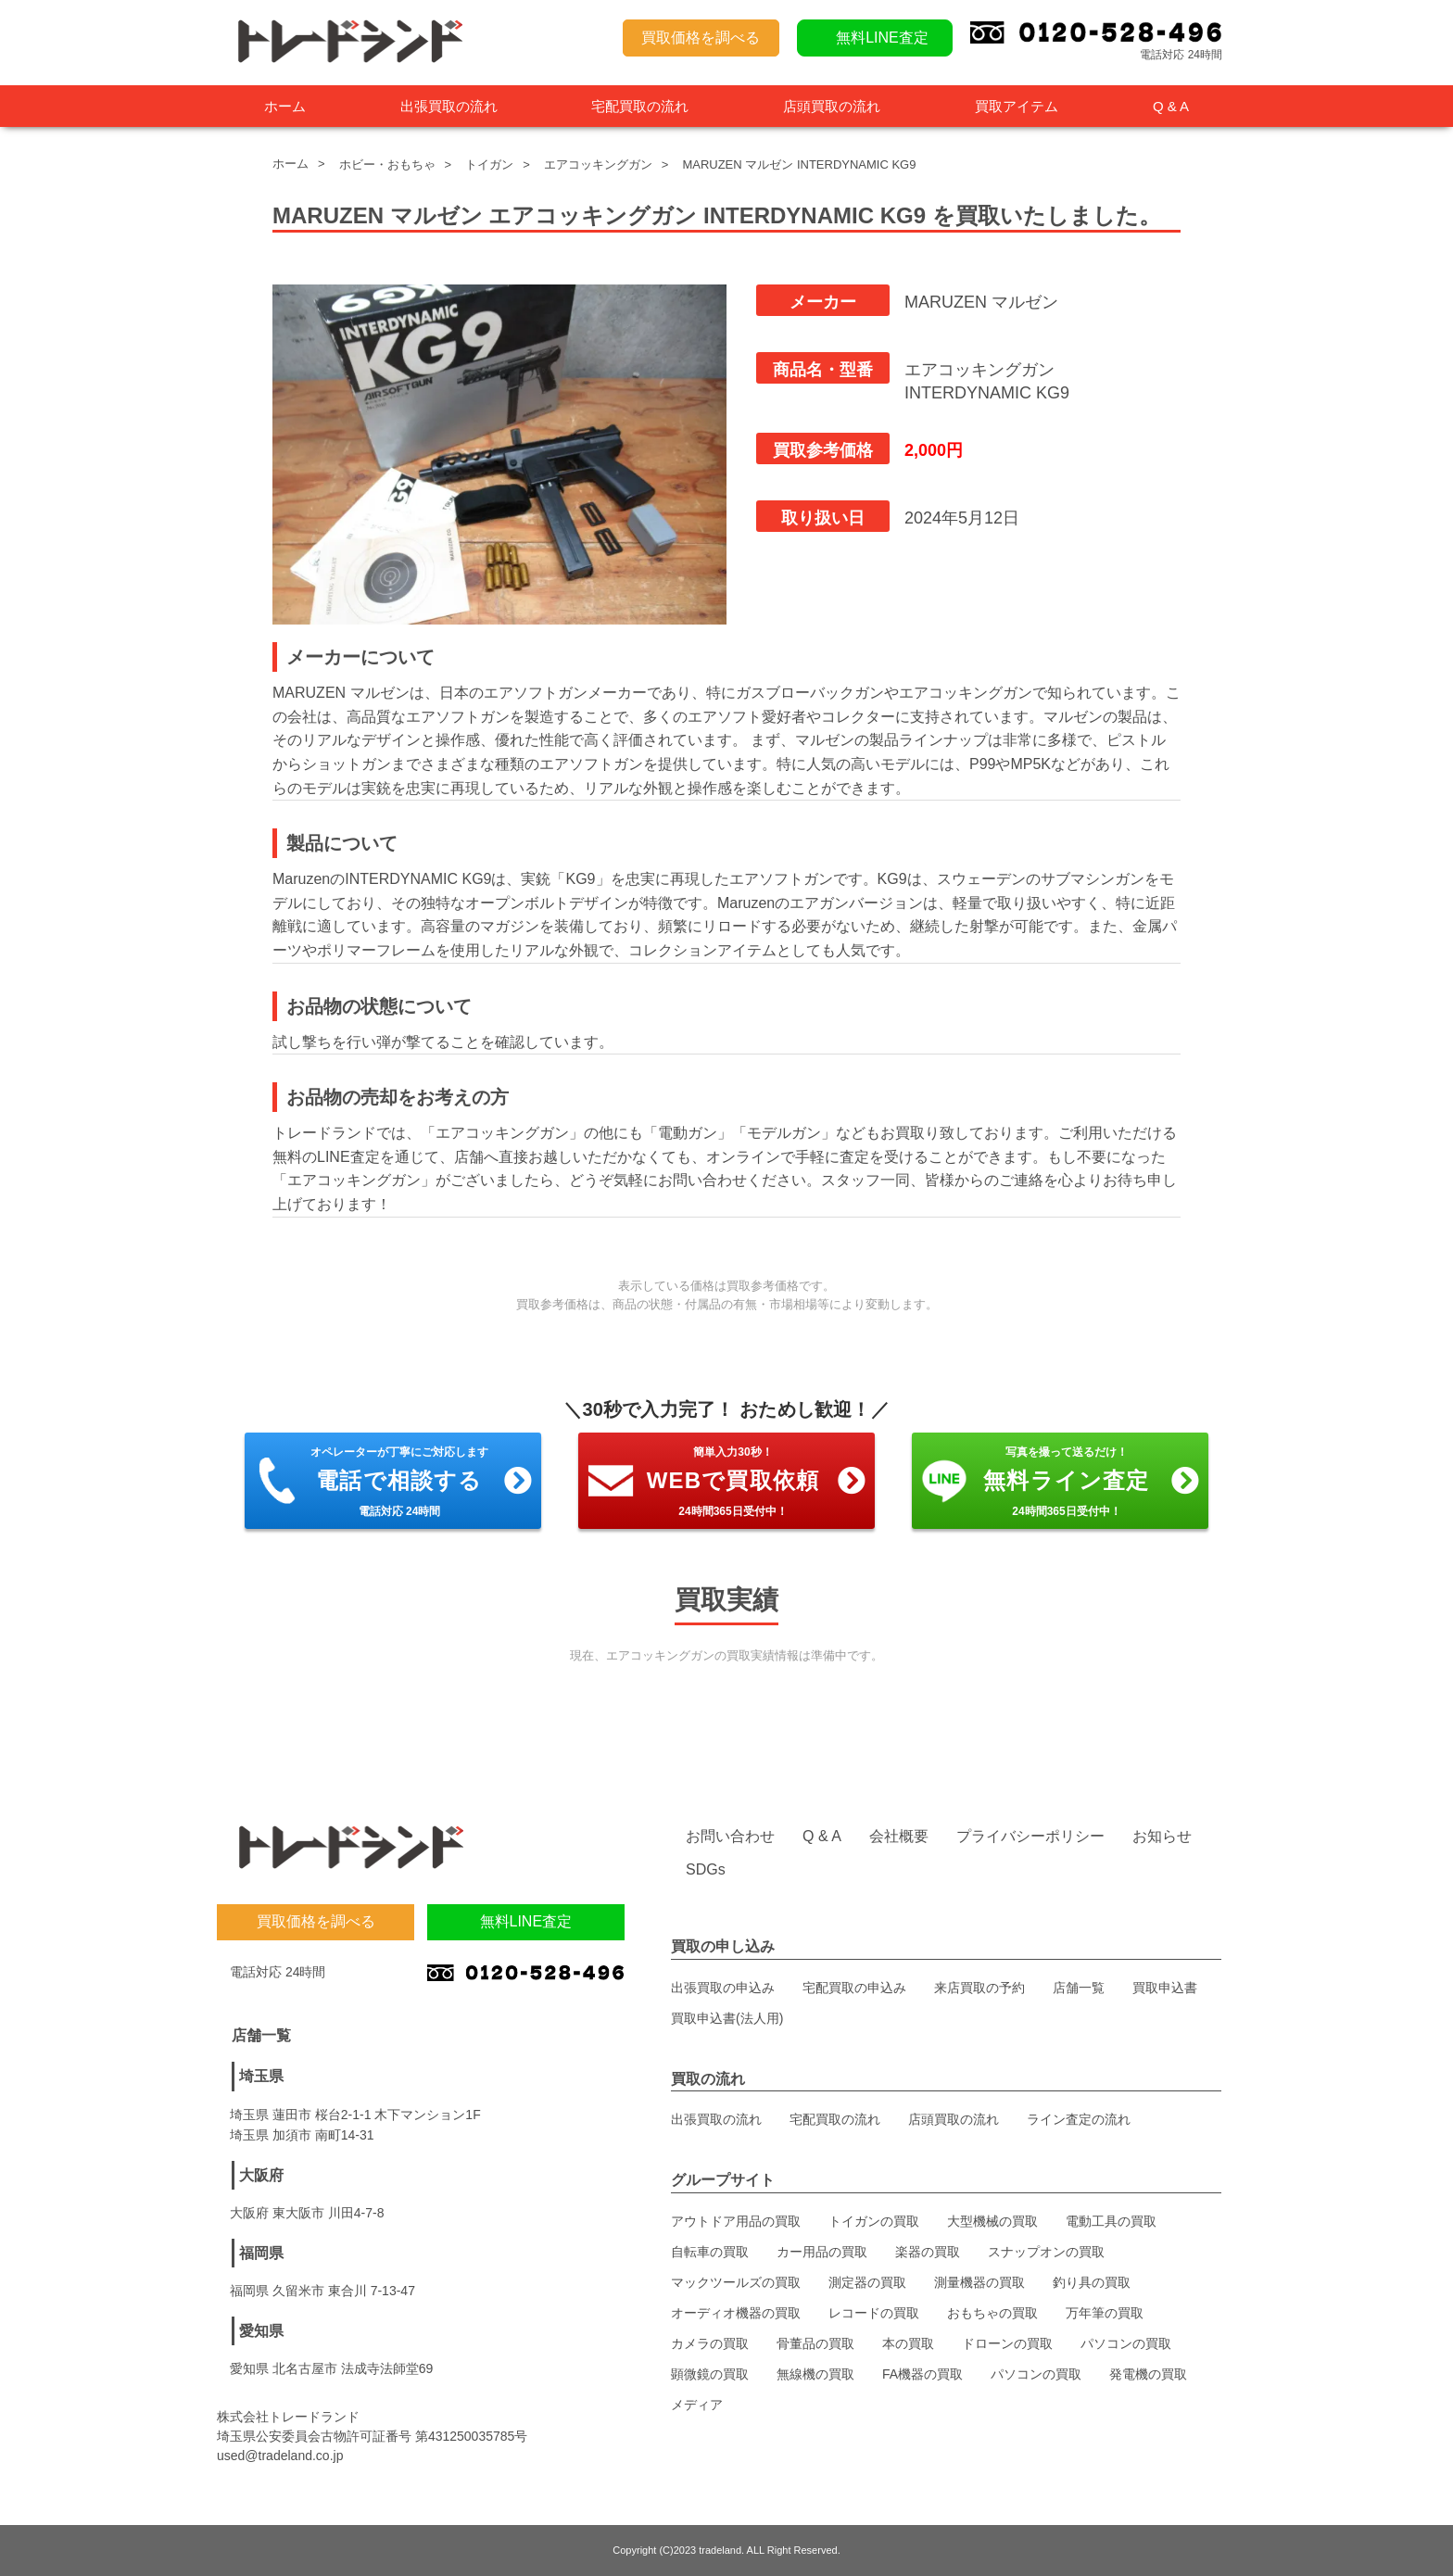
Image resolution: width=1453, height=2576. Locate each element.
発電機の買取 (1148, 2374)
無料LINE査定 (882, 37)
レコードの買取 (873, 2312)
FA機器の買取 (922, 2374)
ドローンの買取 (1007, 2343)
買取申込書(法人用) (727, 2018)
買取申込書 (1164, 1987)
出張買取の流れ (449, 106)
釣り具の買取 (1092, 2282)
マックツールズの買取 (736, 2282)
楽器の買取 (927, 2251)
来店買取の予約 (979, 1987)
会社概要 (899, 1836)
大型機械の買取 (992, 2221)
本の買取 (908, 2343)
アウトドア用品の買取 (736, 2221)
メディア (697, 2404)
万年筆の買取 (1104, 2312)
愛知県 (261, 2331)
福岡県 (261, 2253)
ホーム (285, 106)
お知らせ (1162, 1836)
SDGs (706, 1869)
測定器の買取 (867, 2282)
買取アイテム (1016, 106)
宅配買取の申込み (854, 1987)
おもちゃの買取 (992, 2312)
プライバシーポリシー (1030, 1836)
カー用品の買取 (822, 2251)
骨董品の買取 (815, 2343)
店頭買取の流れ (831, 106)
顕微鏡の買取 (710, 2374)
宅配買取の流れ (640, 106)
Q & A (1171, 106)
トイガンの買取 (873, 2221)
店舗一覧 (1079, 1987)
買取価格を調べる (700, 37)
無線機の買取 (815, 2374)
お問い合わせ (730, 1836)
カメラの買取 (710, 2343)
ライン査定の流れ (1079, 2119)
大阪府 (261, 2175)
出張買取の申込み (723, 1987)
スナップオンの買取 (1046, 2251)
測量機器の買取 (979, 2282)
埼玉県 (261, 2076)
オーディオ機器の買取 (736, 2312)
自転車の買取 (710, 2251)
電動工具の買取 (1111, 2221)
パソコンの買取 (1125, 2343)
